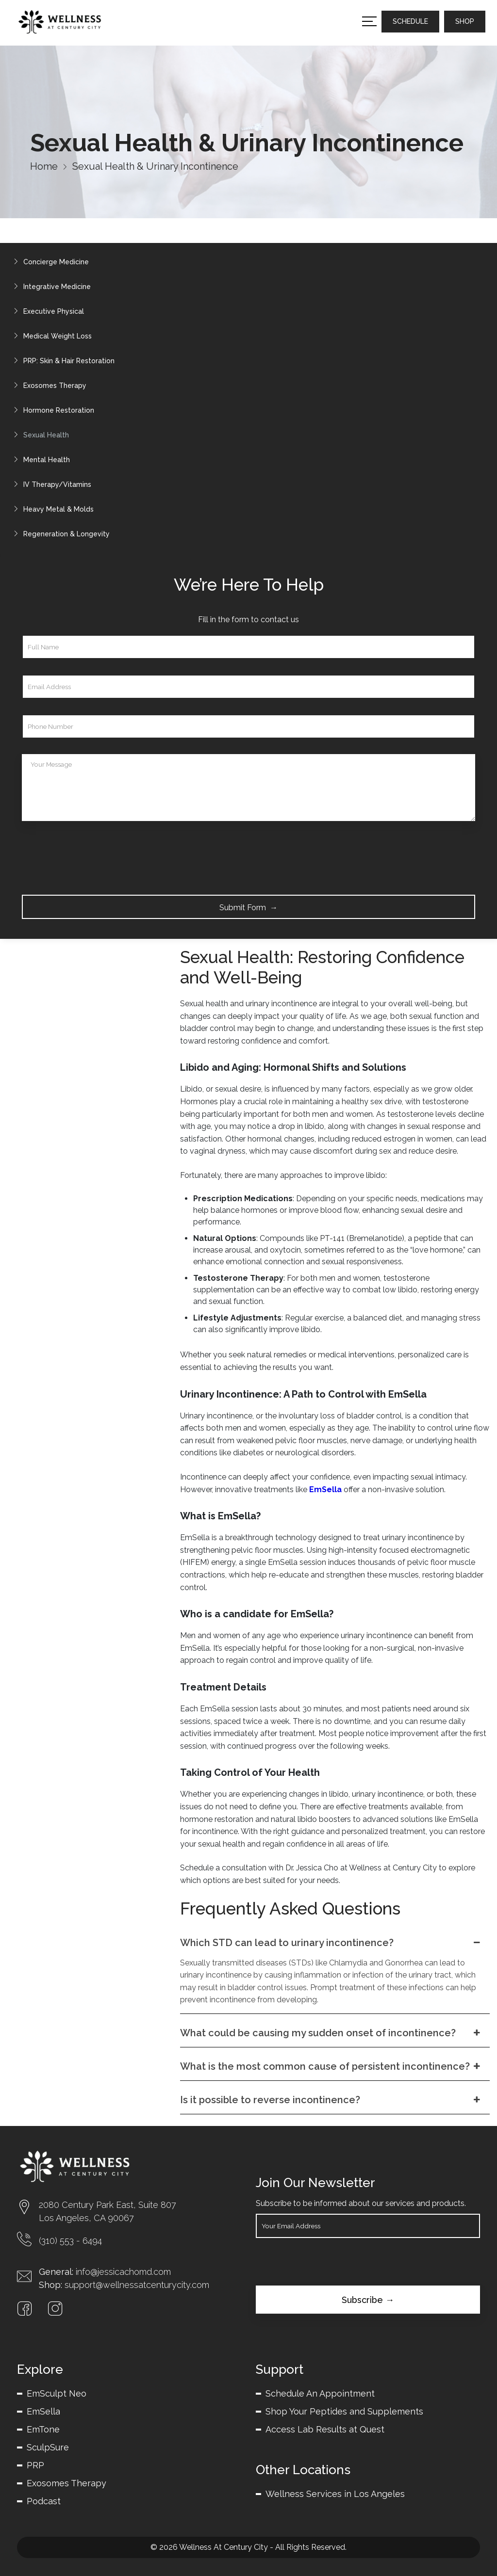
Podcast (44, 2501)
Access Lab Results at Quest (324, 2429)
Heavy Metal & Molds (51, 509)
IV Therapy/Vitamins (50, 484)
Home (44, 166)
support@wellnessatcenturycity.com (137, 2285)
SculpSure (48, 2447)
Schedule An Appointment (320, 2393)
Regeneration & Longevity (59, 534)
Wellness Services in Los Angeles (335, 2494)
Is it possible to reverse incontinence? (331, 2100)
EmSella (43, 2411)
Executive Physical (46, 311)
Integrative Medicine (50, 286)
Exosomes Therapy (47, 385)
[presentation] (95, 856)
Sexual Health (39, 435)
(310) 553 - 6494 (70, 2241)
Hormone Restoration (51, 410)
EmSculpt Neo (56, 2393)
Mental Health (39, 460)
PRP (35, 2465)
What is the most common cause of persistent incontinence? (331, 2066)
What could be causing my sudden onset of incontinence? (331, 2033)
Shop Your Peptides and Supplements (344, 2411)
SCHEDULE (410, 21)
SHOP (464, 21)
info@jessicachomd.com (123, 2272)
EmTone (43, 2429)
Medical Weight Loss (50, 336)
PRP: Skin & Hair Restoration (62, 361)
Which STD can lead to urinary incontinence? (331, 1942)
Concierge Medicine (49, 262)
